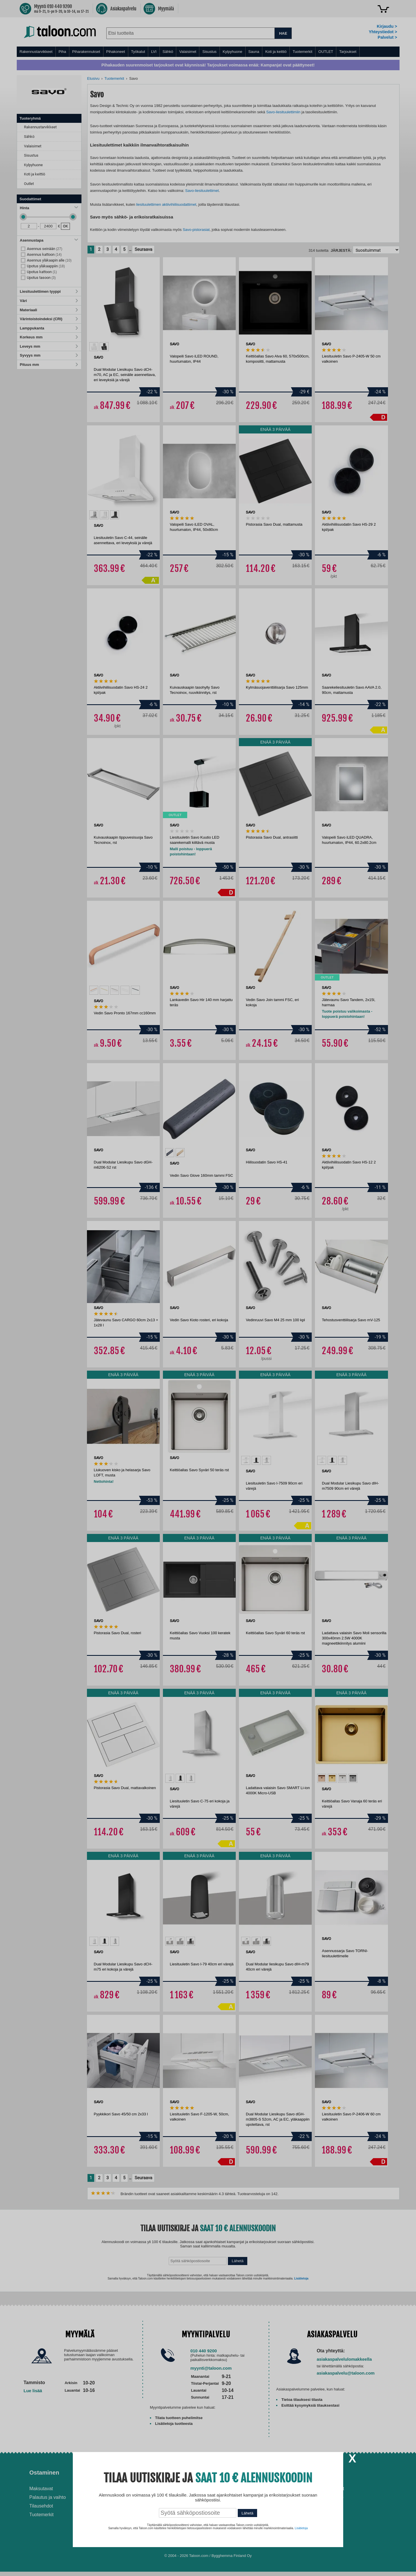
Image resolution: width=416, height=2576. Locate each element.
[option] (93, 346)
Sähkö (168, 51)
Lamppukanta (49, 328)
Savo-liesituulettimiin (283, 112)
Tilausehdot (41, 2505)
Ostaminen (44, 2472)
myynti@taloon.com (211, 2368)
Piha (62, 51)
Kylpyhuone (232, 51)
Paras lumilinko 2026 (236, 2511)
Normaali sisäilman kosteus (243, 2502)
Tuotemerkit (302, 51)
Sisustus (209, 51)
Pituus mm (49, 364)
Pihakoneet (115, 51)
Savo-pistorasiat (196, 229)
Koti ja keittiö (276, 51)
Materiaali (49, 310)
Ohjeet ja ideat (235, 2472)
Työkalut (138, 51)
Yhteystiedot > (383, 31)
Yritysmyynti (134, 2505)
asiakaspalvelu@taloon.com (346, 2373)
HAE (283, 33)
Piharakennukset (86, 51)
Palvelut (133, 2472)
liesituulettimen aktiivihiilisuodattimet (166, 204)
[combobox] (190, 33)
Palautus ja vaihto (47, 2497)
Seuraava (143, 249)
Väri (49, 301)
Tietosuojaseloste (325, 2497)
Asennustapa (49, 240)
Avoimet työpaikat (326, 2488)
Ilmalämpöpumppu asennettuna (234, 2491)
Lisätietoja (301, 2278)
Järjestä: (341, 250)
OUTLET (325, 51)
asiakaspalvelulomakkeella (344, 2359)
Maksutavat (41, 2488)
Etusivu (93, 78)
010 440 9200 (203, 2350)
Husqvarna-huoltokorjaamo (150, 2497)
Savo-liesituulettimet (202, 190)
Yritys (316, 2472)
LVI (154, 51)
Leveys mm (49, 346)
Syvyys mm (49, 355)
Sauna (253, 51)
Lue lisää (33, 2390)
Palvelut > (387, 37)
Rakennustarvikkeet (36, 51)
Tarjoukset (347, 51)
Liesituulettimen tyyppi (49, 291)
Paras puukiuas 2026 (236, 2519)
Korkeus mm (49, 337)
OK (65, 226)
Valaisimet (187, 51)
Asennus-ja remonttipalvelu (150, 2488)
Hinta (49, 208)
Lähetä (238, 2261)
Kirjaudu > (387, 26)
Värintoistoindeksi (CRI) (49, 319)
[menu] (208, 52)
